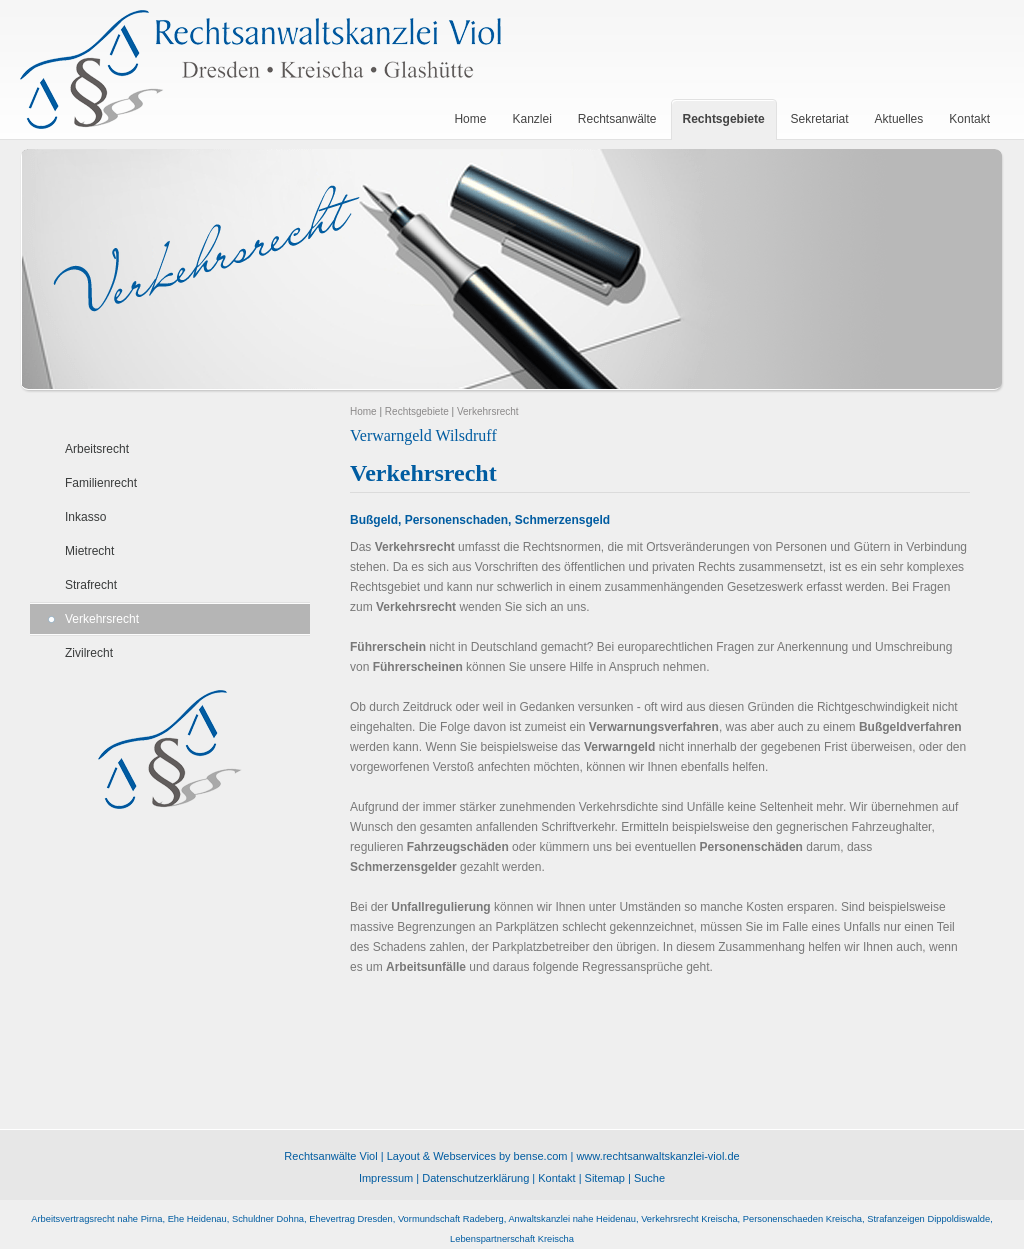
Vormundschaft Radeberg (451, 1219)
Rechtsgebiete (417, 411)
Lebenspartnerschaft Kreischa (512, 1239)
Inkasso (85, 517)
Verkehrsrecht (102, 619)
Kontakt (556, 1178)
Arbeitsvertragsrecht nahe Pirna (96, 1219)
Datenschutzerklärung (475, 1178)
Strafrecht (91, 585)
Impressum (386, 1178)
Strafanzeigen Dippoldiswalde (928, 1219)
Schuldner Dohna (268, 1219)
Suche (649, 1178)
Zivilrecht (89, 653)
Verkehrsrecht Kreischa (689, 1219)
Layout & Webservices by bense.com (477, 1156)
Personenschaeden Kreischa (802, 1219)
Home (363, 411)
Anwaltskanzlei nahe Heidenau (572, 1219)
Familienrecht (101, 483)
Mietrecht (89, 551)
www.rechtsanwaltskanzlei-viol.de (657, 1156)
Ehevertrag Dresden (350, 1219)
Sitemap (605, 1178)
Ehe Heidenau (197, 1219)
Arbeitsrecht (97, 449)
